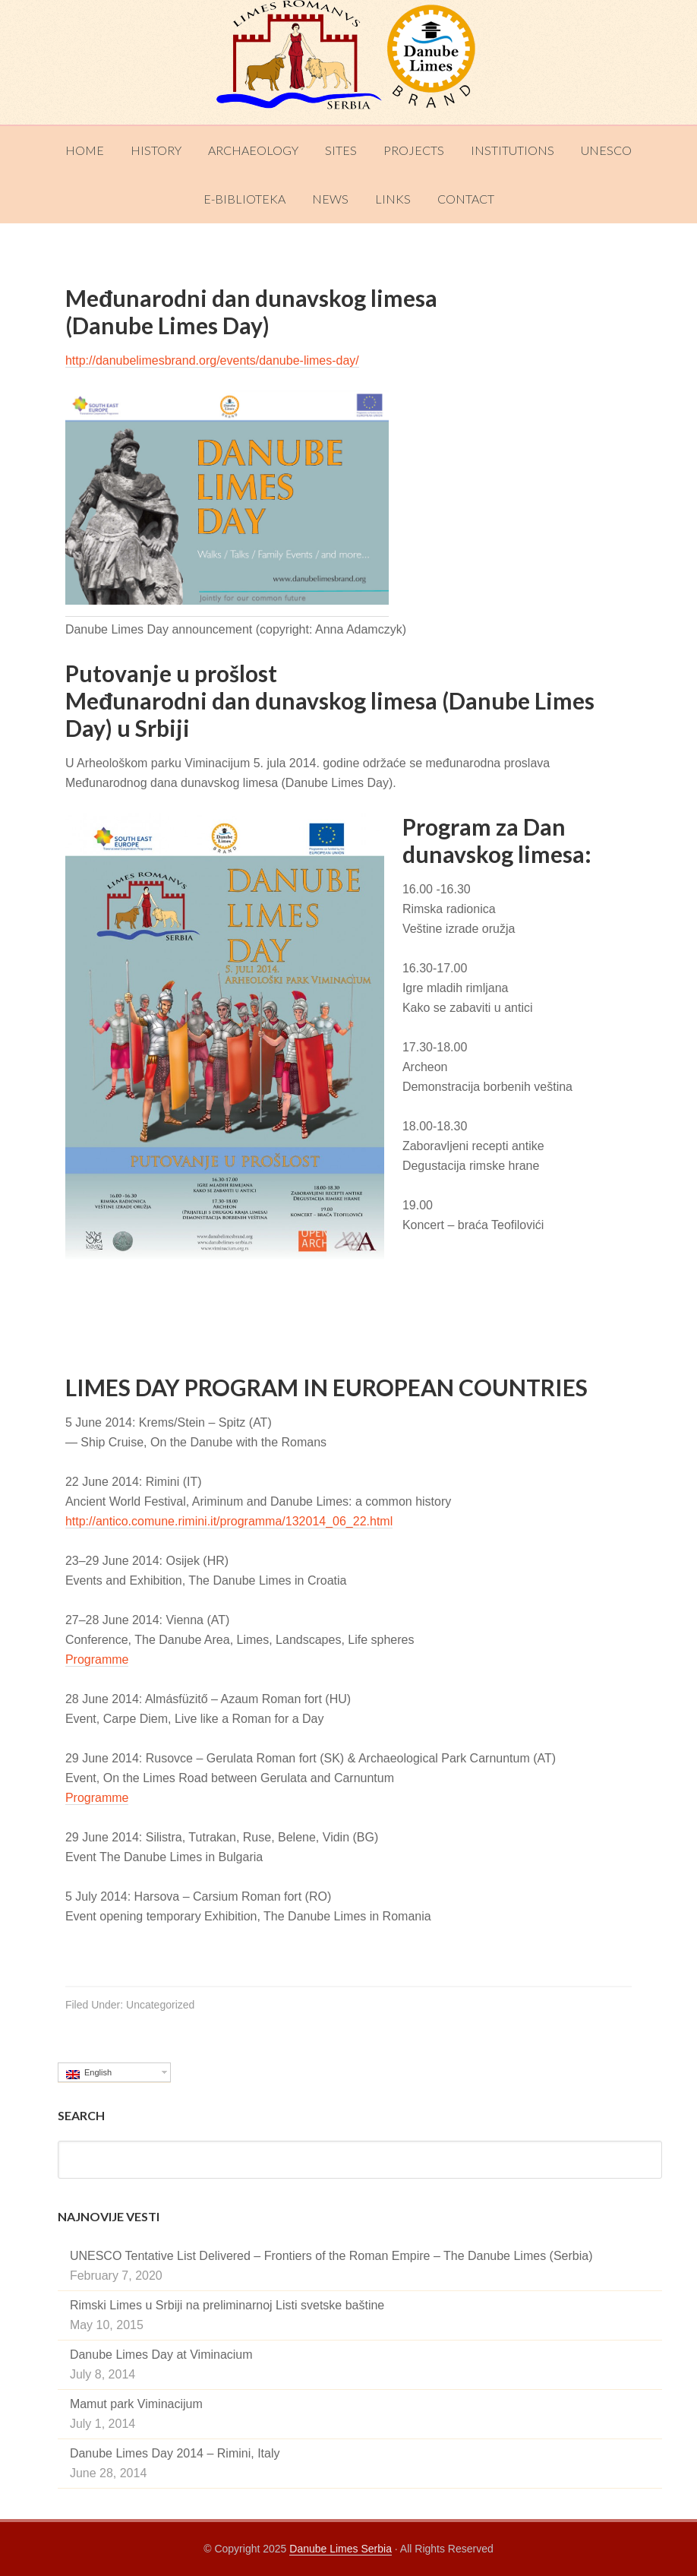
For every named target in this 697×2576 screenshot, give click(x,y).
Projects (413, 150)
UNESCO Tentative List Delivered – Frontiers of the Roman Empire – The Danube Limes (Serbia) (331, 2255)
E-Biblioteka (244, 198)
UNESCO (606, 150)
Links (393, 198)
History (156, 150)
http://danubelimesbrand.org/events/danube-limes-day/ (212, 360)
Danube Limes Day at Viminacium (161, 2354)
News (330, 198)
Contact (465, 198)
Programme (97, 1659)
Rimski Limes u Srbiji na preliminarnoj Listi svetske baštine (227, 2305)
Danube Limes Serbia (348, 62)
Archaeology (253, 150)
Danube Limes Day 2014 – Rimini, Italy (175, 2453)
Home (84, 150)
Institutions (512, 150)
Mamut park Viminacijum (136, 2403)
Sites (341, 150)
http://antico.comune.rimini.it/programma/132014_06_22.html (229, 1521)
